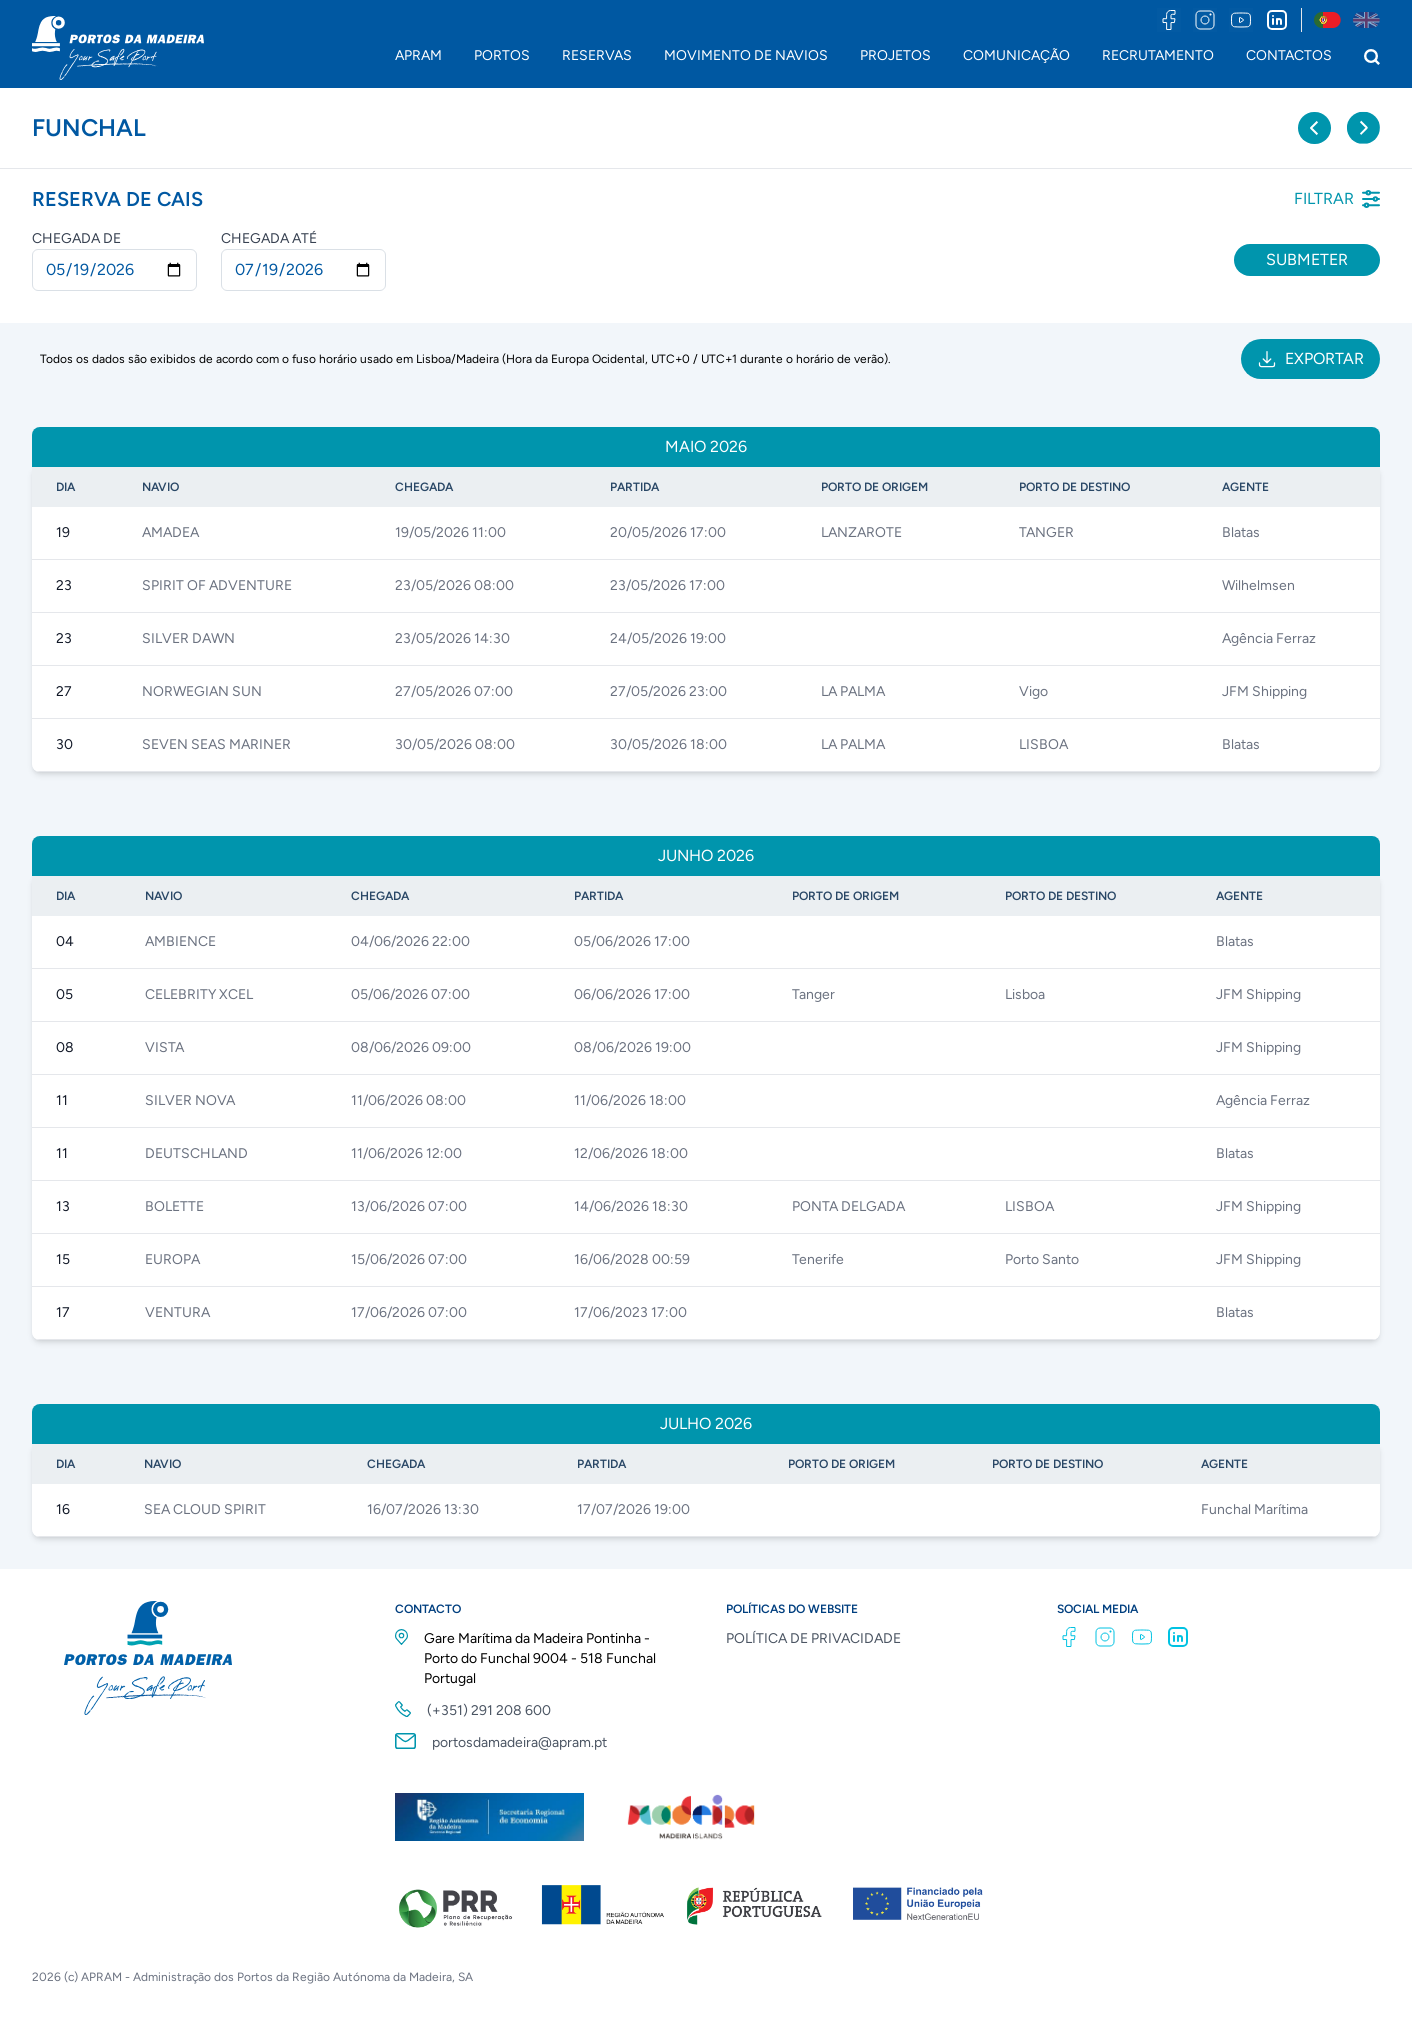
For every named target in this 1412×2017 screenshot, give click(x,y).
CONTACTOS (1289, 55)
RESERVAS (597, 55)
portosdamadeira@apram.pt (519, 1742)
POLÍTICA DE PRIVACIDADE (813, 1638)
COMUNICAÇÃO (1016, 55)
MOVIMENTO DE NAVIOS (746, 55)
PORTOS (502, 55)
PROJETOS (895, 55)
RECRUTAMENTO (1158, 55)
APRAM (418, 55)
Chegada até (269, 238)
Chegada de (76, 238)
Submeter (1307, 259)
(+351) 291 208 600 (489, 1710)
